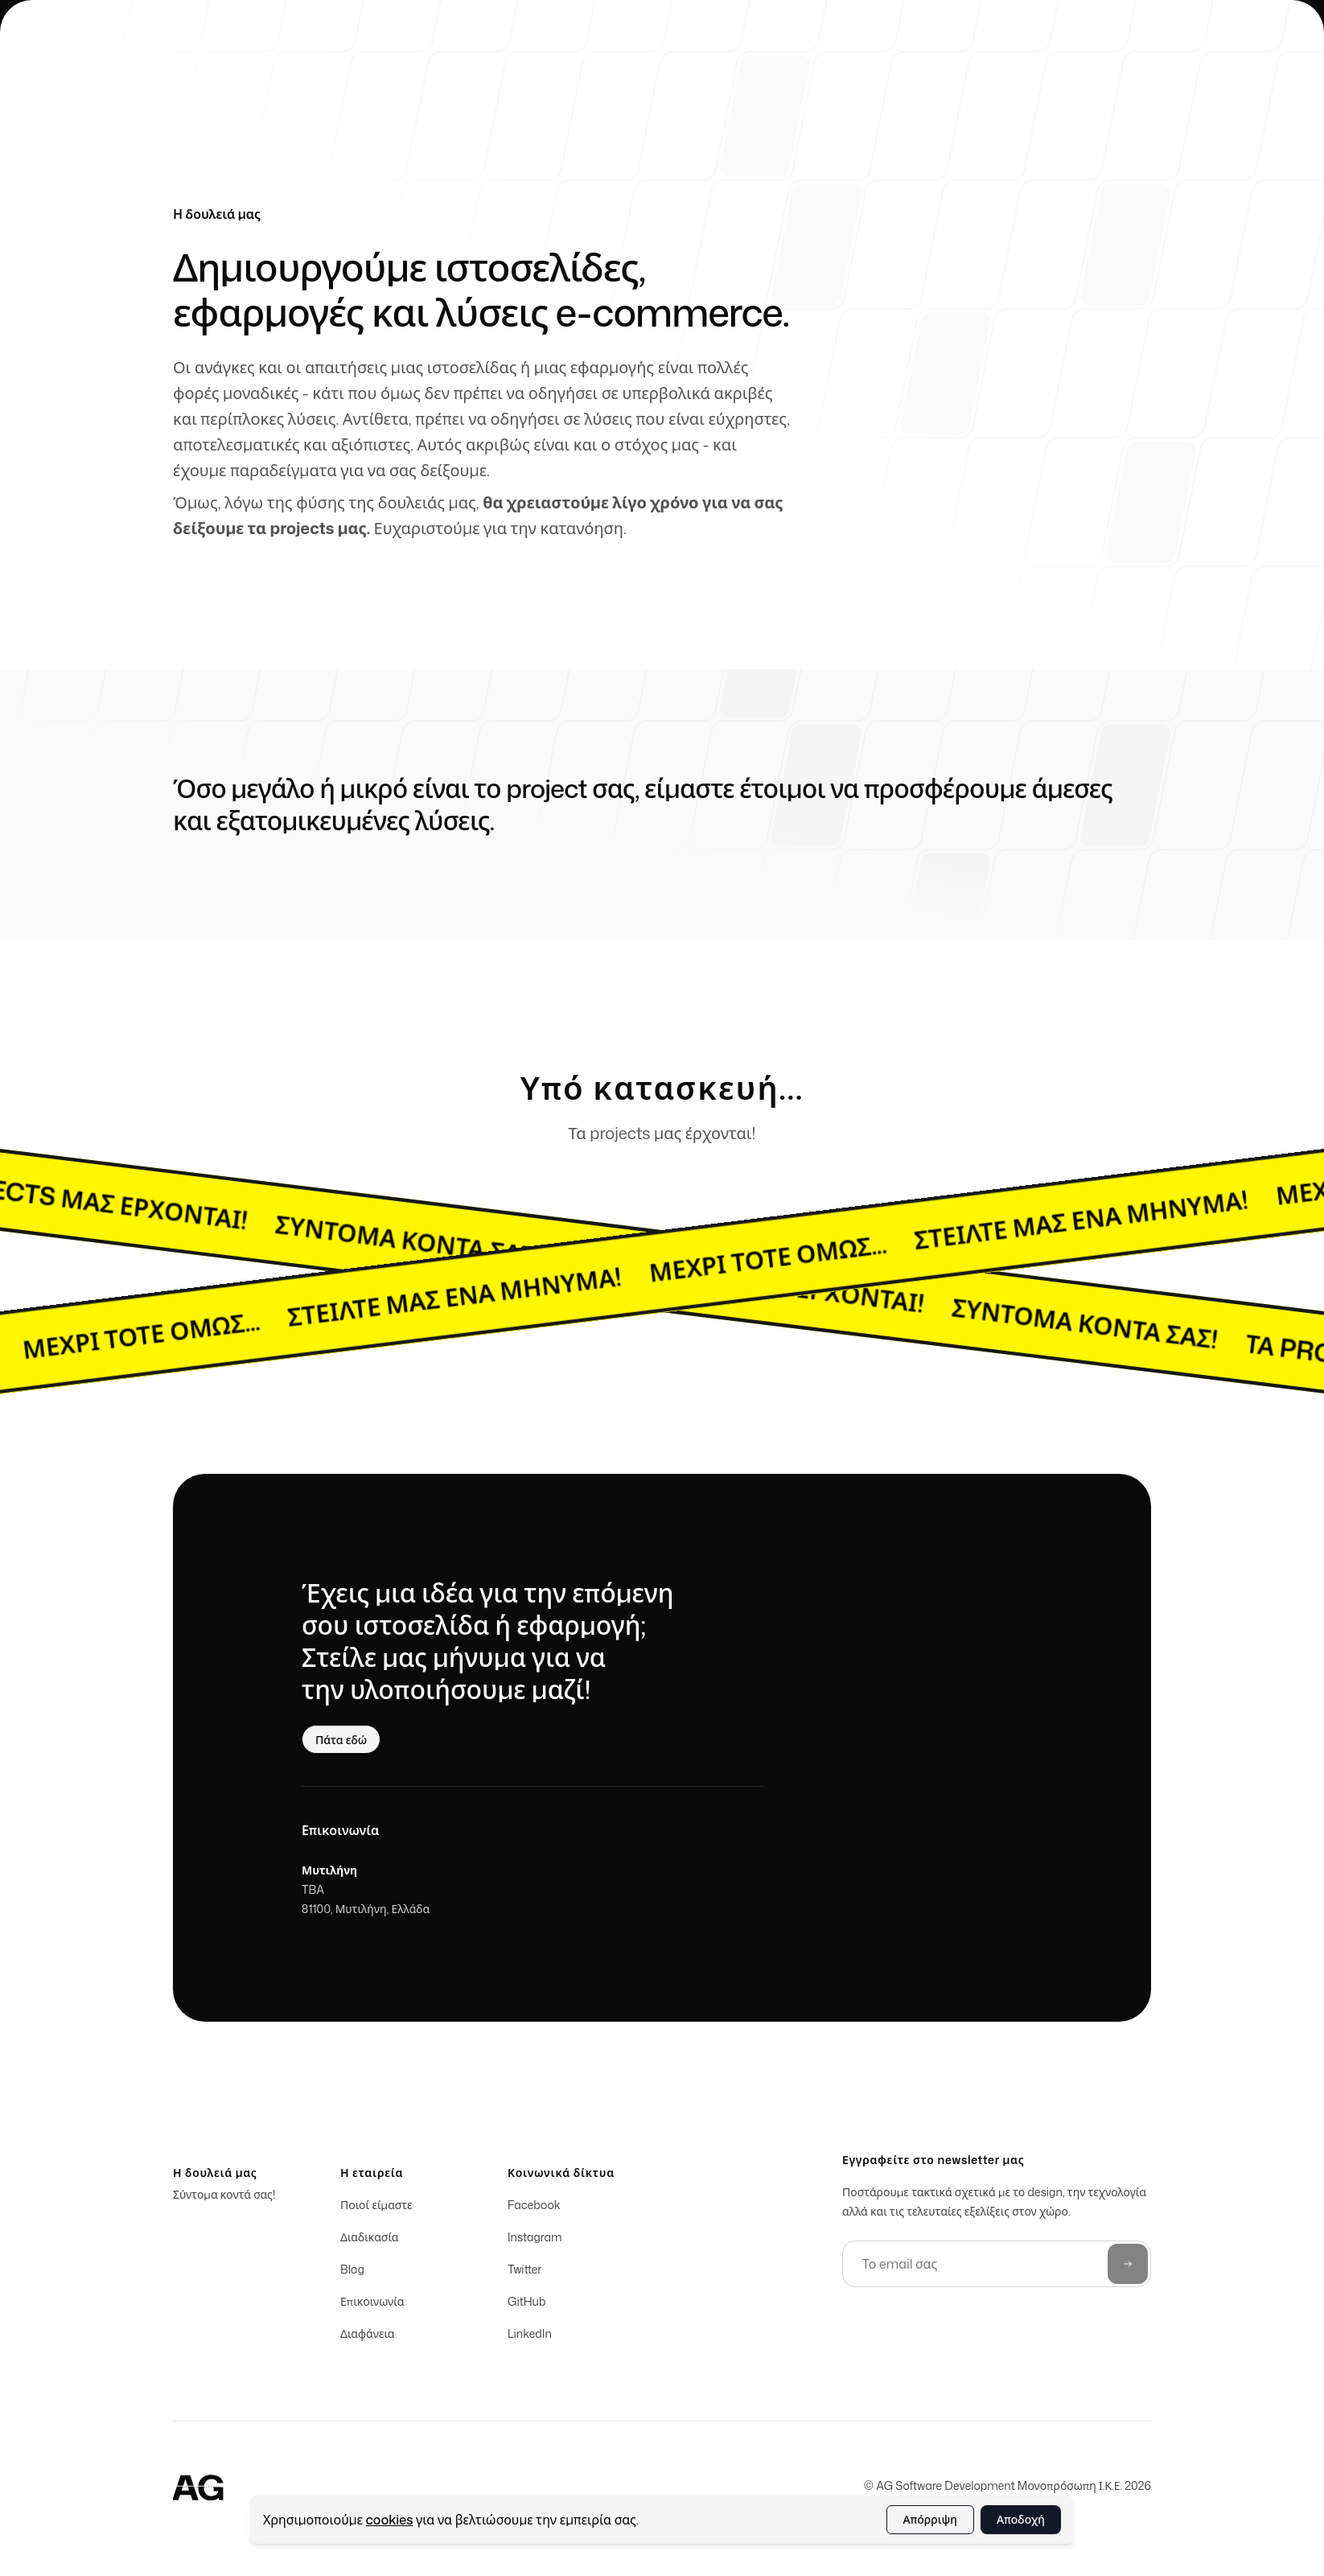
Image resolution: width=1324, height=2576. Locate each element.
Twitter (524, 2273)
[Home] (198, 2490)
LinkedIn (530, 2337)
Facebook (534, 2208)
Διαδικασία (369, 2241)
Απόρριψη (930, 2519)
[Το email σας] (996, 2268)
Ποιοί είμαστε (376, 2208)
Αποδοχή (1021, 2519)
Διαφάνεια (367, 2337)
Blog (352, 2273)
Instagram (535, 2241)
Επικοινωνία (372, 2305)
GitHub (527, 2305)
